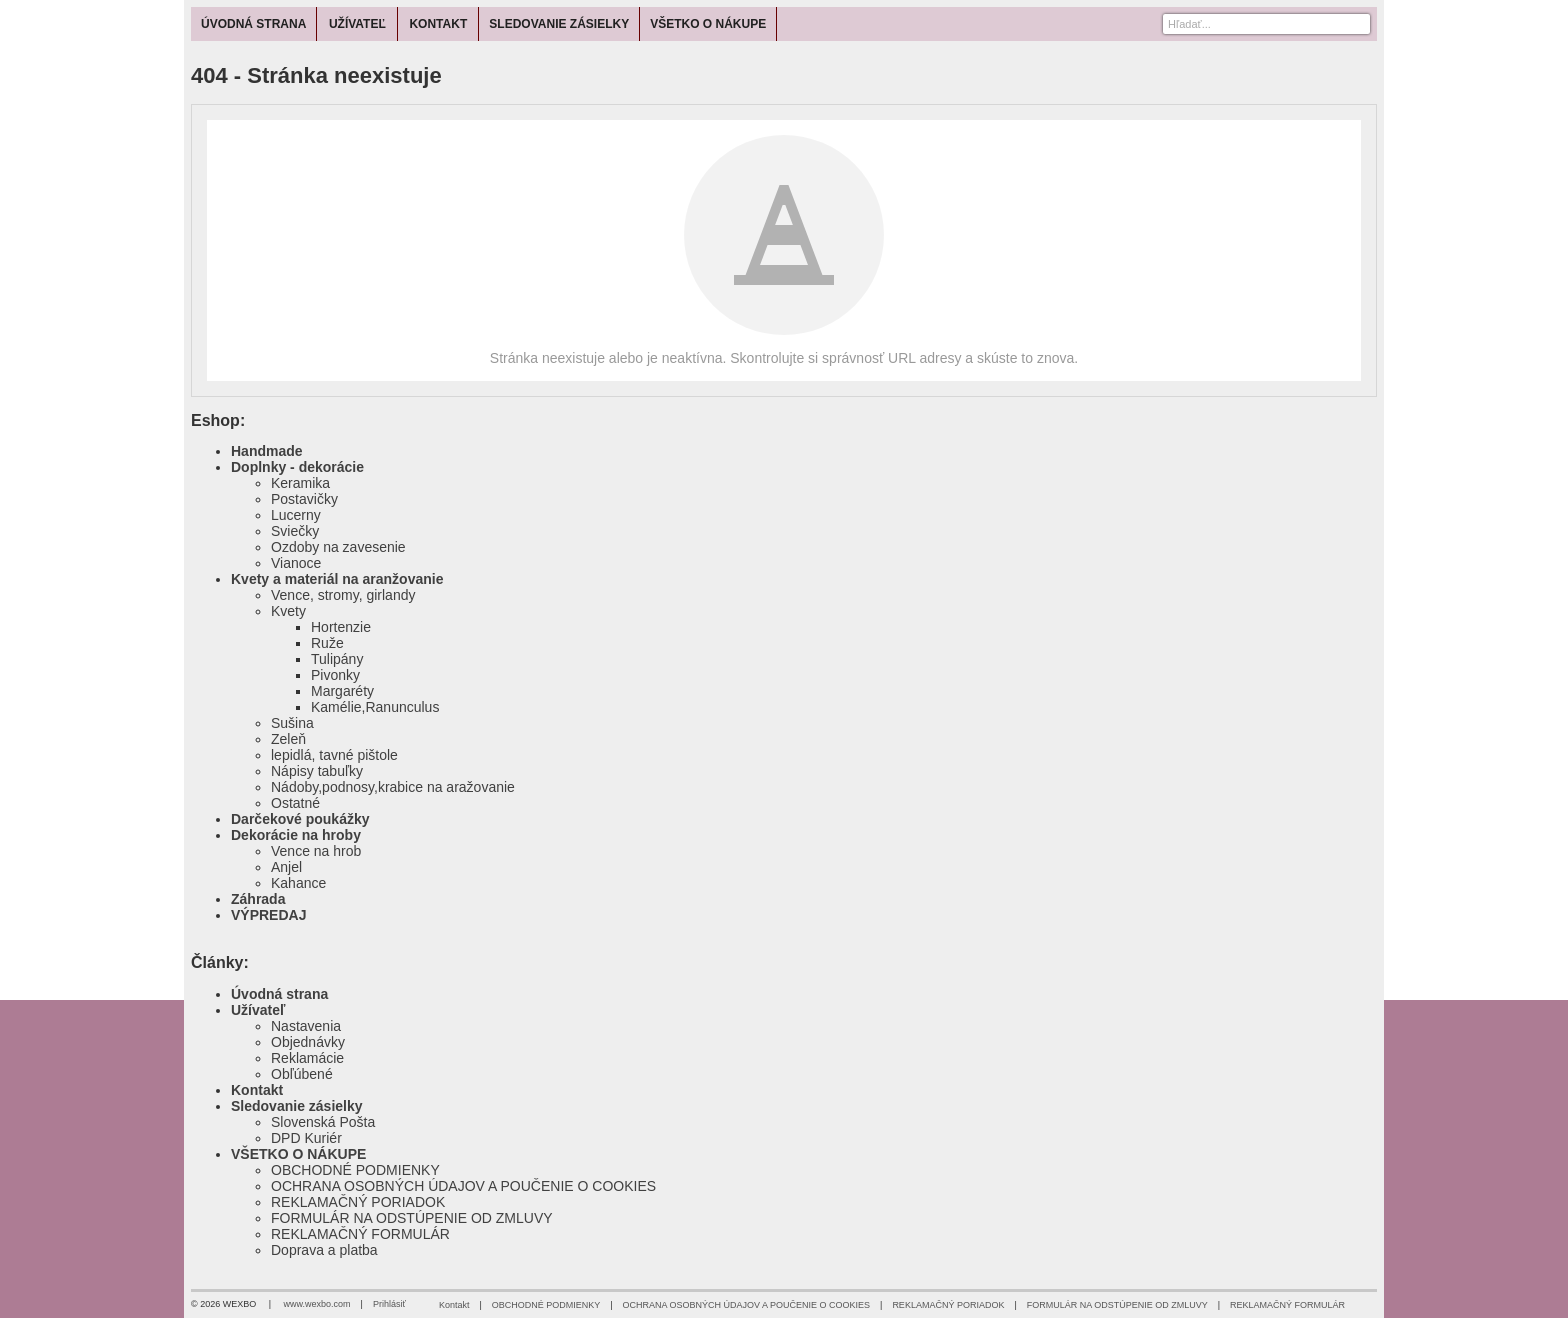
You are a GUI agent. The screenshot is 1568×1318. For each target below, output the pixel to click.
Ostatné (295, 803)
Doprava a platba (324, 1250)
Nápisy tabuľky (317, 771)
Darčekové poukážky (300, 819)
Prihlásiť (389, 1304)
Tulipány (337, 659)
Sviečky (295, 531)
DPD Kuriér (306, 1138)
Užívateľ (258, 1010)
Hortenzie (341, 627)
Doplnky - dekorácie (297, 467)
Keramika (300, 483)
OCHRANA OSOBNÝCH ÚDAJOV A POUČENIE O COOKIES (463, 1186)
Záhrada (258, 899)
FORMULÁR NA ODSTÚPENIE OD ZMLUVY (412, 1218)
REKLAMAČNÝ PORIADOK (358, 1202)
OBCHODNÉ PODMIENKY (355, 1170)
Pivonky (335, 675)
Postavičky (304, 499)
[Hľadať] (1357, 24)
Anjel (286, 867)
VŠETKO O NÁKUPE (298, 1154)
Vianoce (296, 563)
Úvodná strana (279, 994)
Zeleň (288, 739)
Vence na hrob (316, 851)
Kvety (288, 611)
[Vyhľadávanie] (1266, 24)
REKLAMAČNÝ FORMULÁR (360, 1234)
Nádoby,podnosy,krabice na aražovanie (393, 787)
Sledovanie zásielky (297, 1106)
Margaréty (342, 691)
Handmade (267, 451)
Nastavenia (306, 1026)
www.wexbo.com (317, 1304)
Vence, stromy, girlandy (343, 595)
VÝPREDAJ (268, 915)
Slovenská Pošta (323, 1122)
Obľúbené (302, 1074)
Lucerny (296, 515)
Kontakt (257, 1090)
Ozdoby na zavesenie (338, 547)
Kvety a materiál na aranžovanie (337, 579)
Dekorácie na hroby (296, 835)
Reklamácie (307, 1058)
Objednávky (308, 1042)
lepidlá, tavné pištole (334, 755)
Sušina (292, 723)
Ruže (327, 643)
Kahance (298, 883)
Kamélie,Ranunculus (375, 707)
